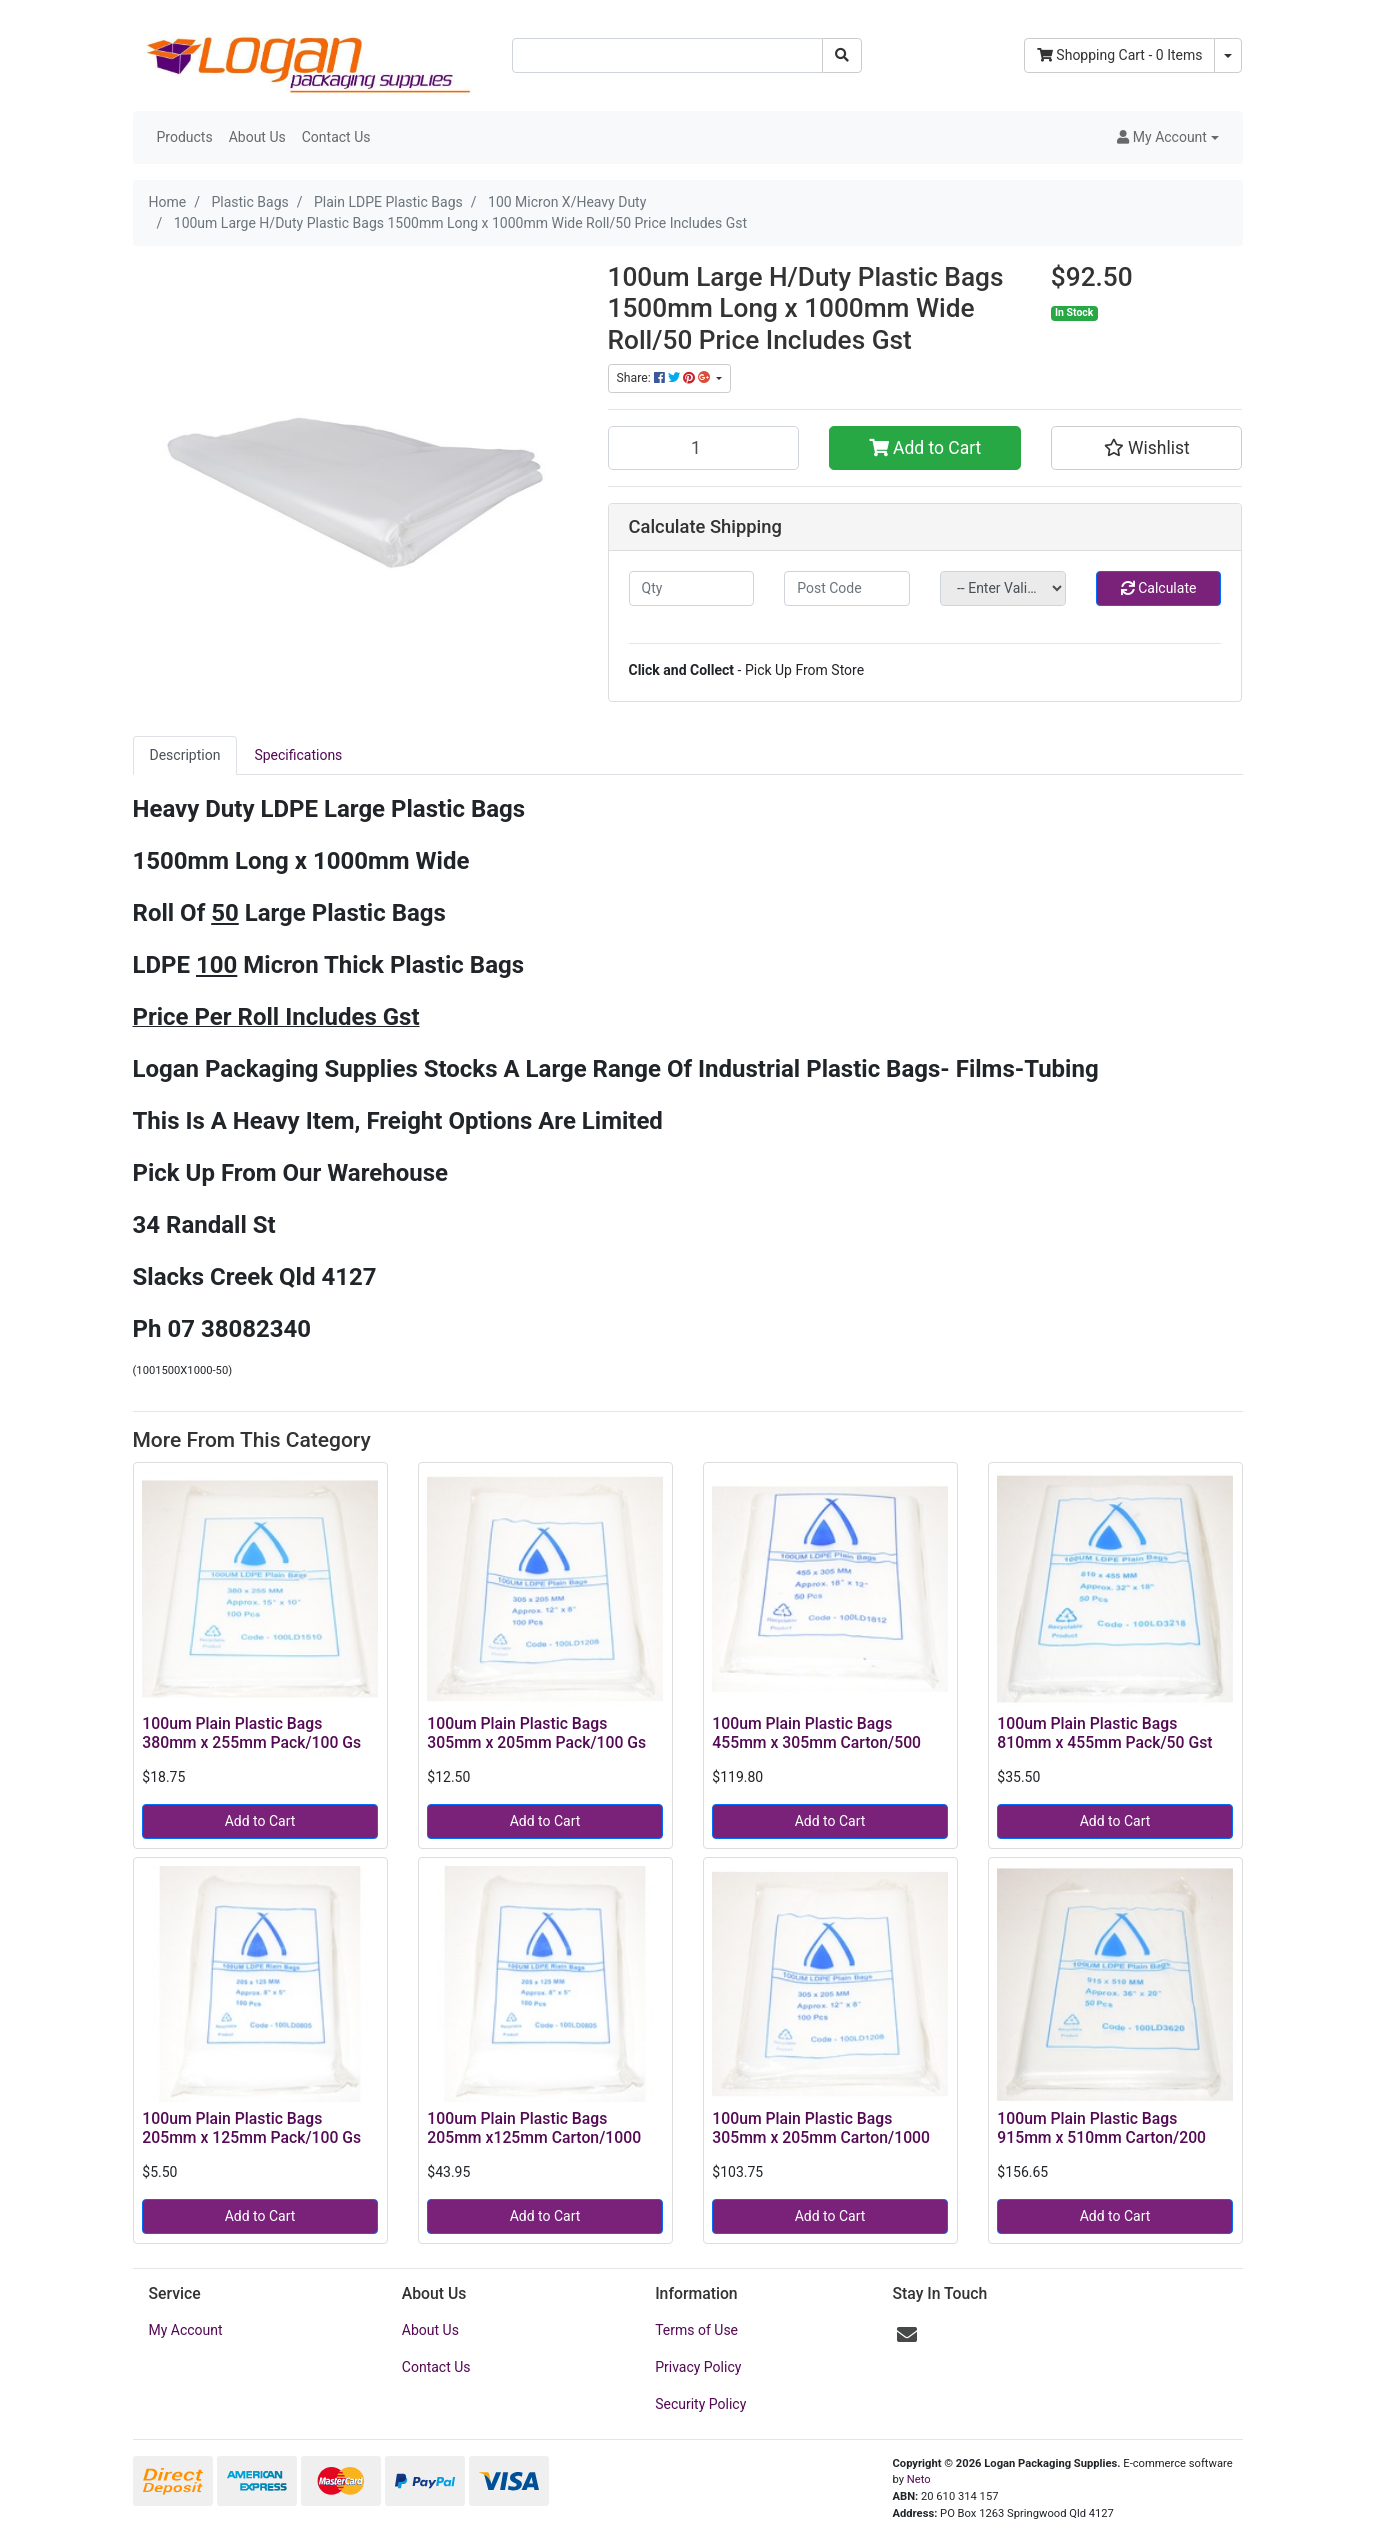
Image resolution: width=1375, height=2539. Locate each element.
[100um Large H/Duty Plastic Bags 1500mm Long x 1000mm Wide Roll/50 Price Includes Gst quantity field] (704, 448)
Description (185, 755)
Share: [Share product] (665, 378)
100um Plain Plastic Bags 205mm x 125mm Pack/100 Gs (251, 2128)
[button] (1167, 137)
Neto (919, 2479)
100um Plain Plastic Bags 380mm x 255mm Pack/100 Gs (251, 1733)
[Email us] (907, 2335)
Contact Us (336, 137)
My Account (186, 2330)
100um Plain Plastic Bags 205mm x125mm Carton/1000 (534, 2128)
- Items (1120, 55)
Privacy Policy (698, 2367)
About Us (257, 137)
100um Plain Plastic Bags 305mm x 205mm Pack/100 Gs (536, 1733)
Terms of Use (696, 2330)
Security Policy (700, 2404)
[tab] (185, 755)
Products (185, 137)
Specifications (298, 755)
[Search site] (842, 55)
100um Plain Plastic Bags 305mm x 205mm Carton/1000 (821, 2128)
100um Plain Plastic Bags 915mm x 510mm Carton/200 (1101, 2128)
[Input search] (667, 55)
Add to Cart (925, 448)
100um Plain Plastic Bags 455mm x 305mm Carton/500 (816, 1733)
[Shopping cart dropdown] (1228, 55)
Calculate (1159, 588)
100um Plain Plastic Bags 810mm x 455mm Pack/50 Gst (1104, 1733)
